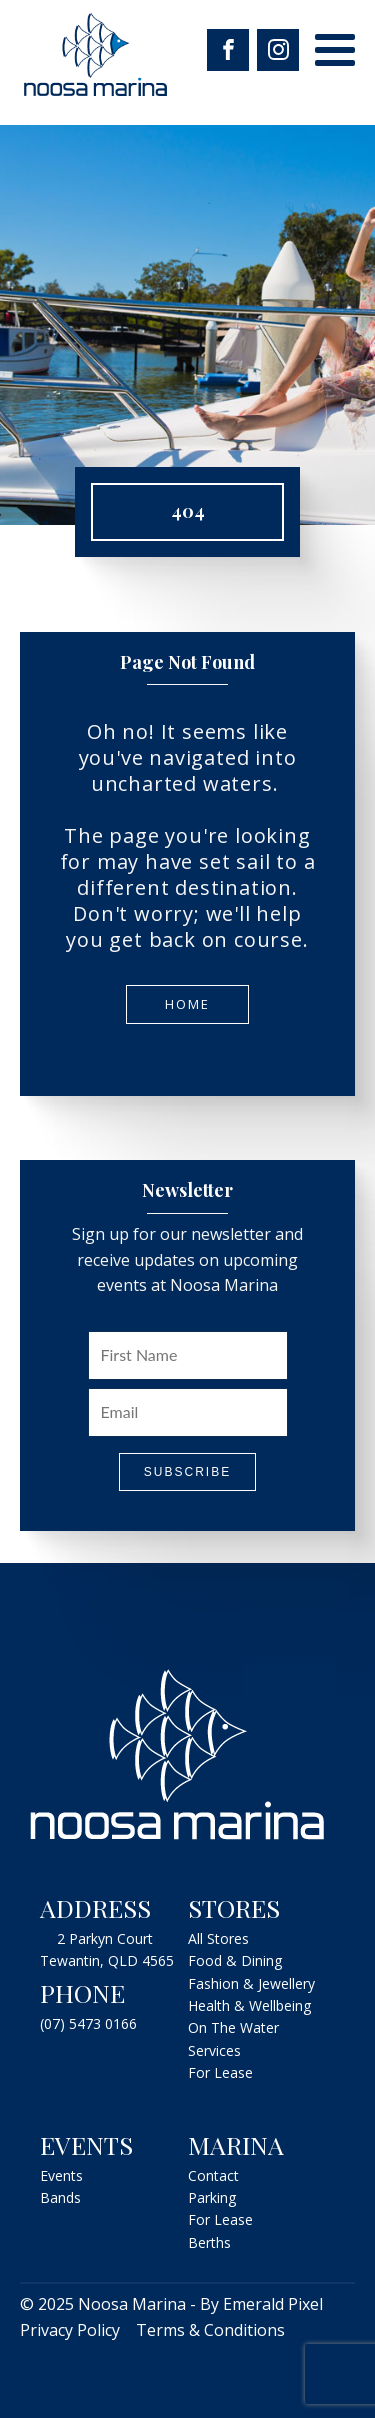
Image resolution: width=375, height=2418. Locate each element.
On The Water (233, 2027)
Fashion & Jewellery (251, 1983)
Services (214, 2050)
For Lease (220, 2072)
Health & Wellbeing (249, 2005)
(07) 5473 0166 (88, 2023)
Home (187, 1004)
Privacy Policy (70, 2330)
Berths (209, 2242)
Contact (213, 2175)
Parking (212, 2197)
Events (61, 2175)
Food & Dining (235, 1960)
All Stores (218, 1938)
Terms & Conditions (210, 2330)
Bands (60, 2197)
